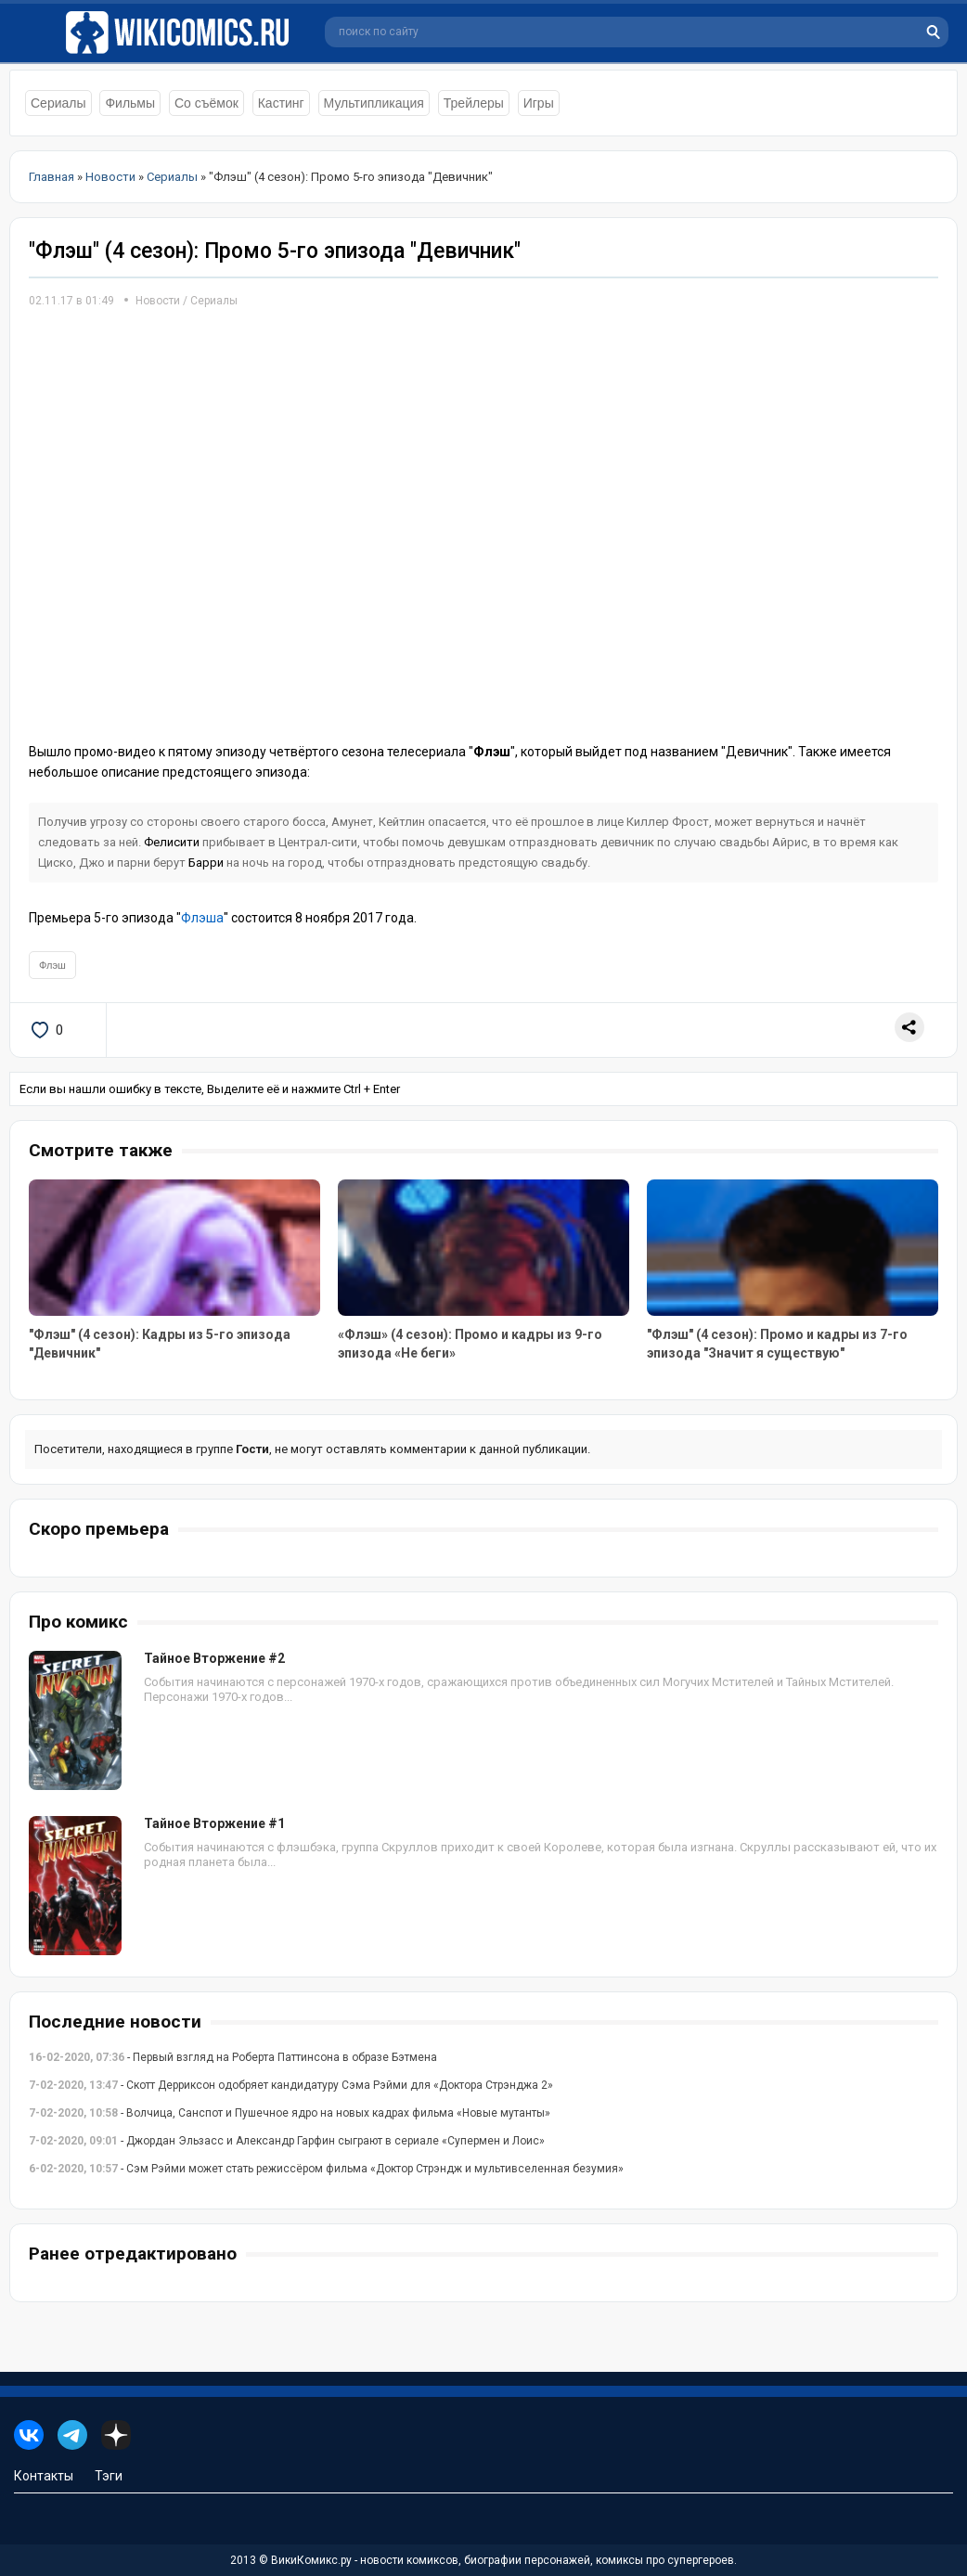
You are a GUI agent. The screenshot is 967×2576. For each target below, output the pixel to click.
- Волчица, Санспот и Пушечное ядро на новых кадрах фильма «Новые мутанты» (289, 2112)
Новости (157, 300)
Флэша (202, 917)
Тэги (108, 2475)
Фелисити (172, 842)
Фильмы (130, 103)
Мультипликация (374, 103)
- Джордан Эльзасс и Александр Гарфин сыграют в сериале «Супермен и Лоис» (287, 2140)
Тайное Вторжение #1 (214, 1823)
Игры (538, 103)
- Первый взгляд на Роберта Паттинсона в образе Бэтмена (233, 2057)
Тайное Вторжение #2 (214, 1658)
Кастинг (281, 103)
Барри (206, 862)
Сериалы (58, 103)
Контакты (43, 2475)
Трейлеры (474, 103)
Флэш (52, 965)
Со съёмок (206, 103)
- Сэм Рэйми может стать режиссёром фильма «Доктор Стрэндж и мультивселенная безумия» (326, 2168)
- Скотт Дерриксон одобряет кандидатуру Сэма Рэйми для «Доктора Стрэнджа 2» (291, 2085)
